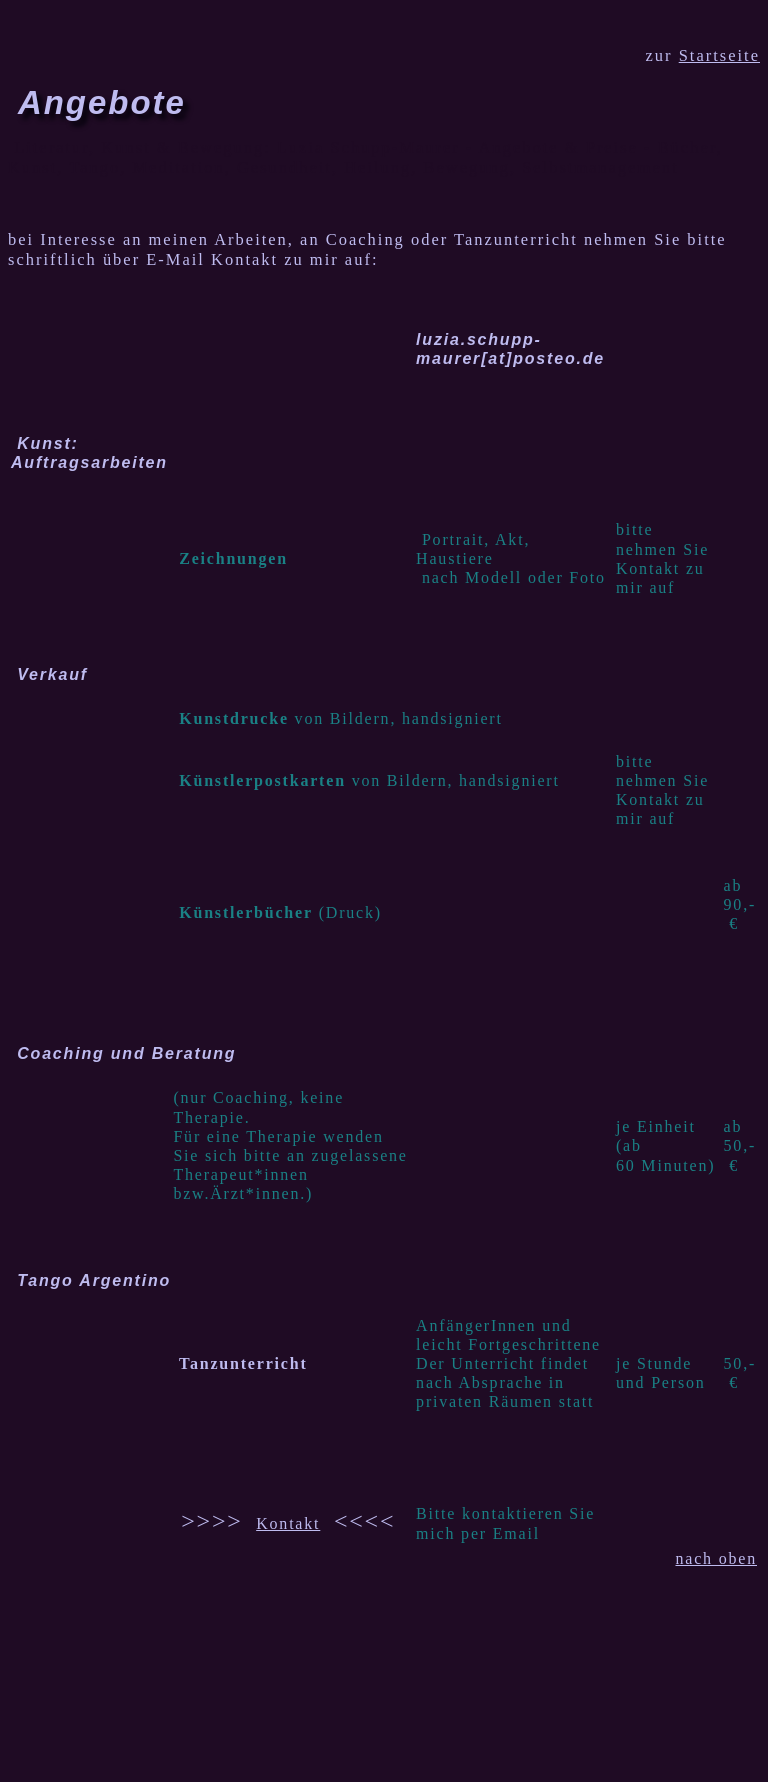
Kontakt (288, 1523)
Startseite (719, 55)
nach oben (716, 1558)
